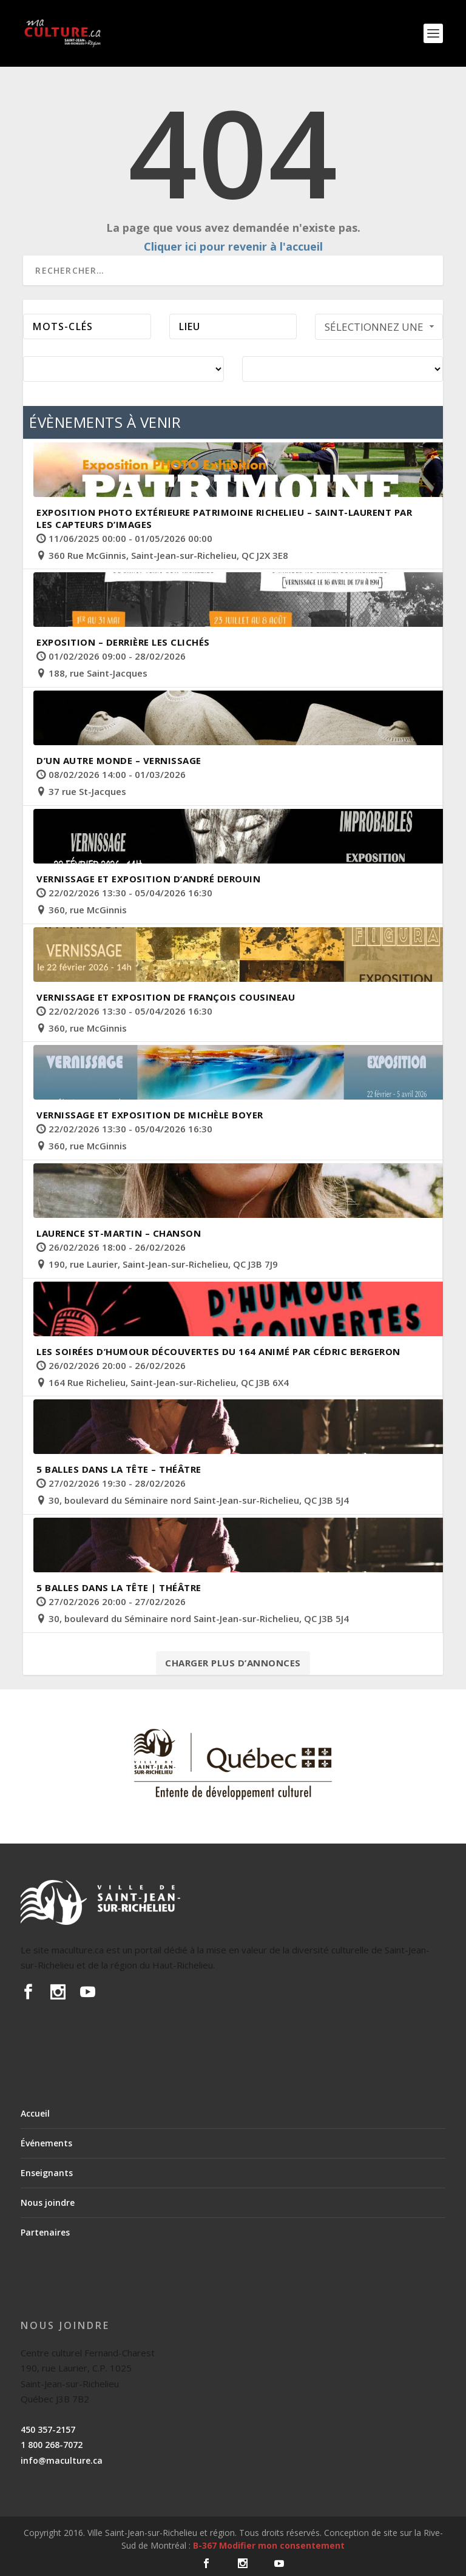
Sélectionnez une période (381, 330)
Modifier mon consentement (282, 2545)
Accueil (35, 2113)
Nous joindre (48, 2202)
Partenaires (45, 2232)
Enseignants (47, 2173)
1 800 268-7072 (52, 2444)
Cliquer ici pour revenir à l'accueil (233, 246)
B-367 (205, 2545)
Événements (46, 2143)
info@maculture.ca (62, 2460)
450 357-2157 (48, 2429)
